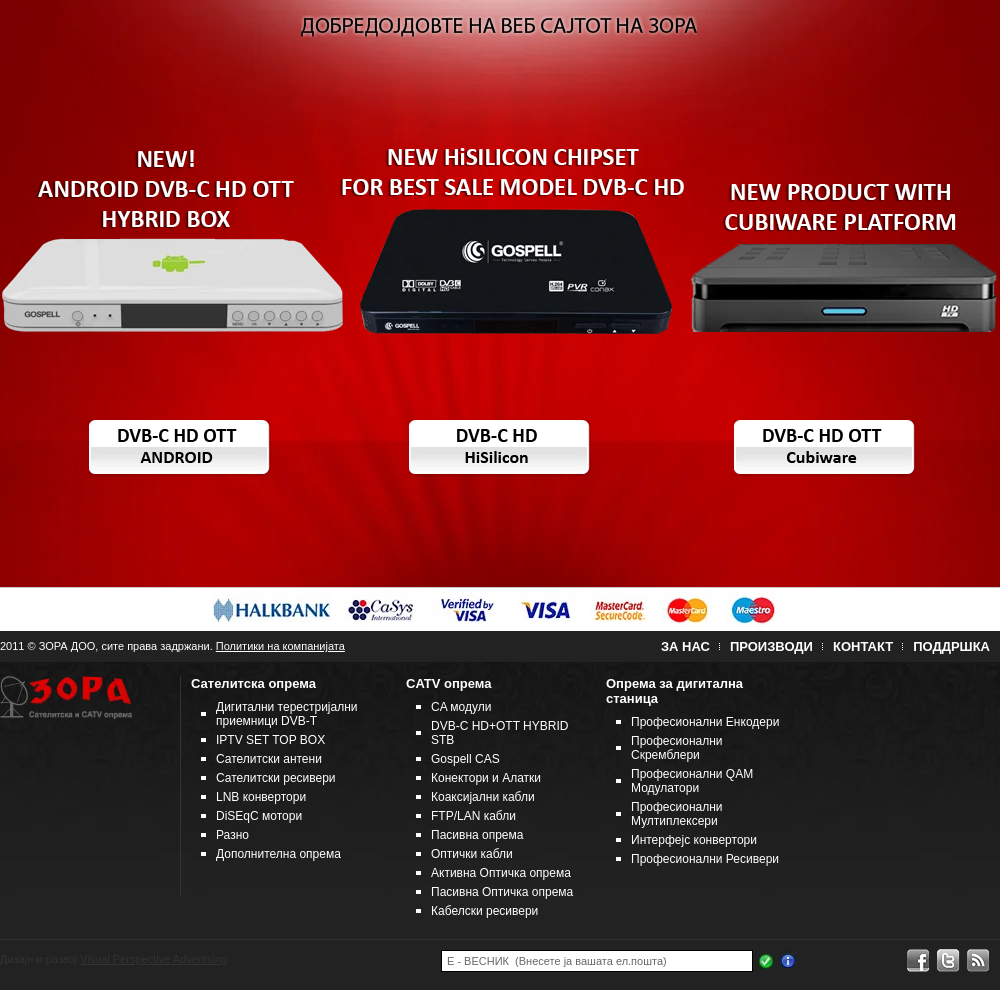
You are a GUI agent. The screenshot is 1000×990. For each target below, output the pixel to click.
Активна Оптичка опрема (501, 873)
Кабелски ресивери (484, 911)
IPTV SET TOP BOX (270, 740)
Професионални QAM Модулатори (692, 781)
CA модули (461, 707)
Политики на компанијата (280, 646)
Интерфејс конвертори (694, 840)
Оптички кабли (472, 854)
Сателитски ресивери (276, 778)
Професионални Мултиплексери (677, 814)
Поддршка (951, 646)
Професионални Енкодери (705, 722)
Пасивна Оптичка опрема (502, 892)
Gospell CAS (465, 759)
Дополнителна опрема (278, 854)
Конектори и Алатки (486, 778)
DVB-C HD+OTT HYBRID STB (499, 733)
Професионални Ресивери (705, 859)
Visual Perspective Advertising (153, 959)
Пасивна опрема (477, 835)
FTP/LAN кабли (473, 816)
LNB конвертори (261, 797)
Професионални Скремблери (677, 748)
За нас (685, 646)
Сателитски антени (269, 759)
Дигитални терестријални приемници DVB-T (287, 714)
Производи (771, 646)
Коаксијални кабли (483, 797)
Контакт (863, 646)
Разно (232, 835)
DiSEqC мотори (259, 816)
